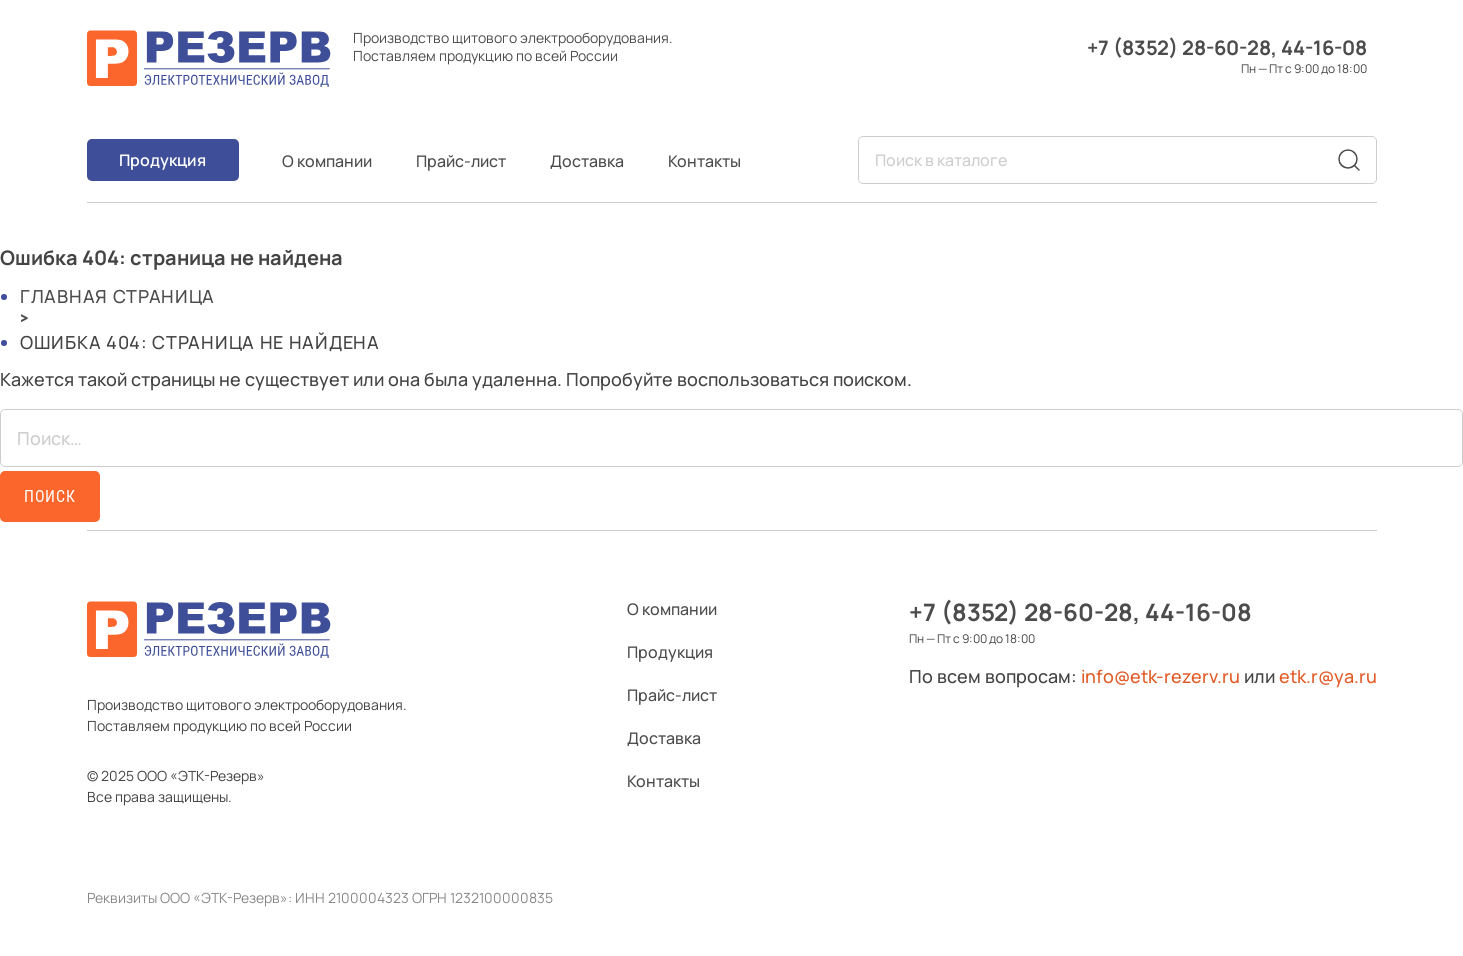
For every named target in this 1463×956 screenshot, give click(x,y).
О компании (327, 161)
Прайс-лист (461, 161)
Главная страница (117, 296)
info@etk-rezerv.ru (1160, 676)
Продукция (162, 160)
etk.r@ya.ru (1328, 676)
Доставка (587, 161)
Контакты (704, 161)
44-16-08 (1324, 47)
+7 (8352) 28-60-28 (1179, 47)
